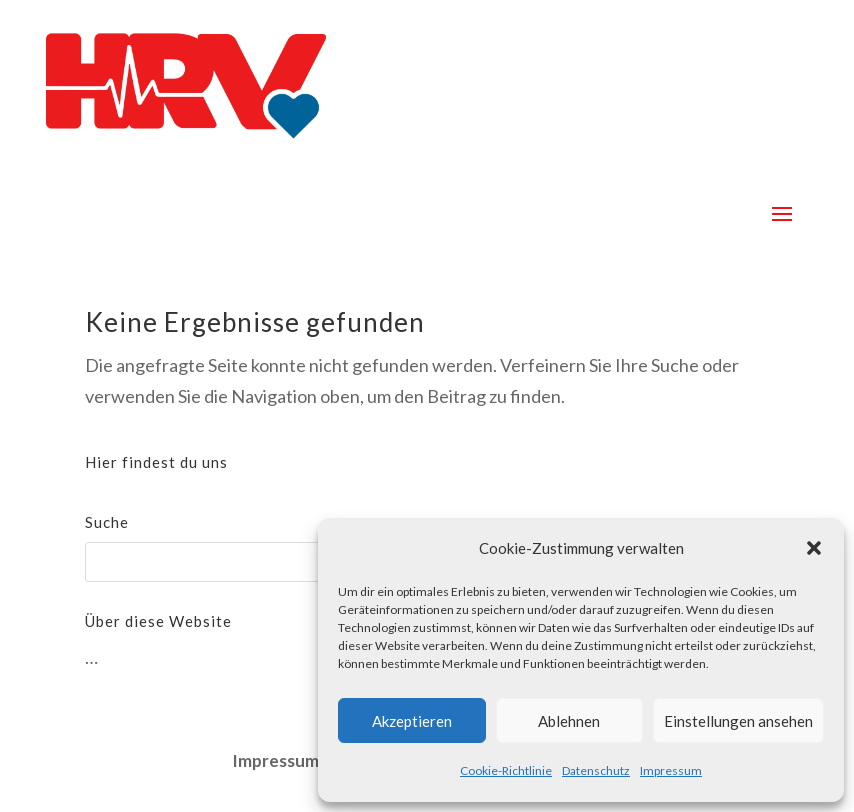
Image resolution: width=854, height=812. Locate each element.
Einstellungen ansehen (738, 721)
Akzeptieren (412, 721)
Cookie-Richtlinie (506, 770)
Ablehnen (569, 721)
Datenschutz (596, 770)
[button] (814, 548)
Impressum (671, 770)
